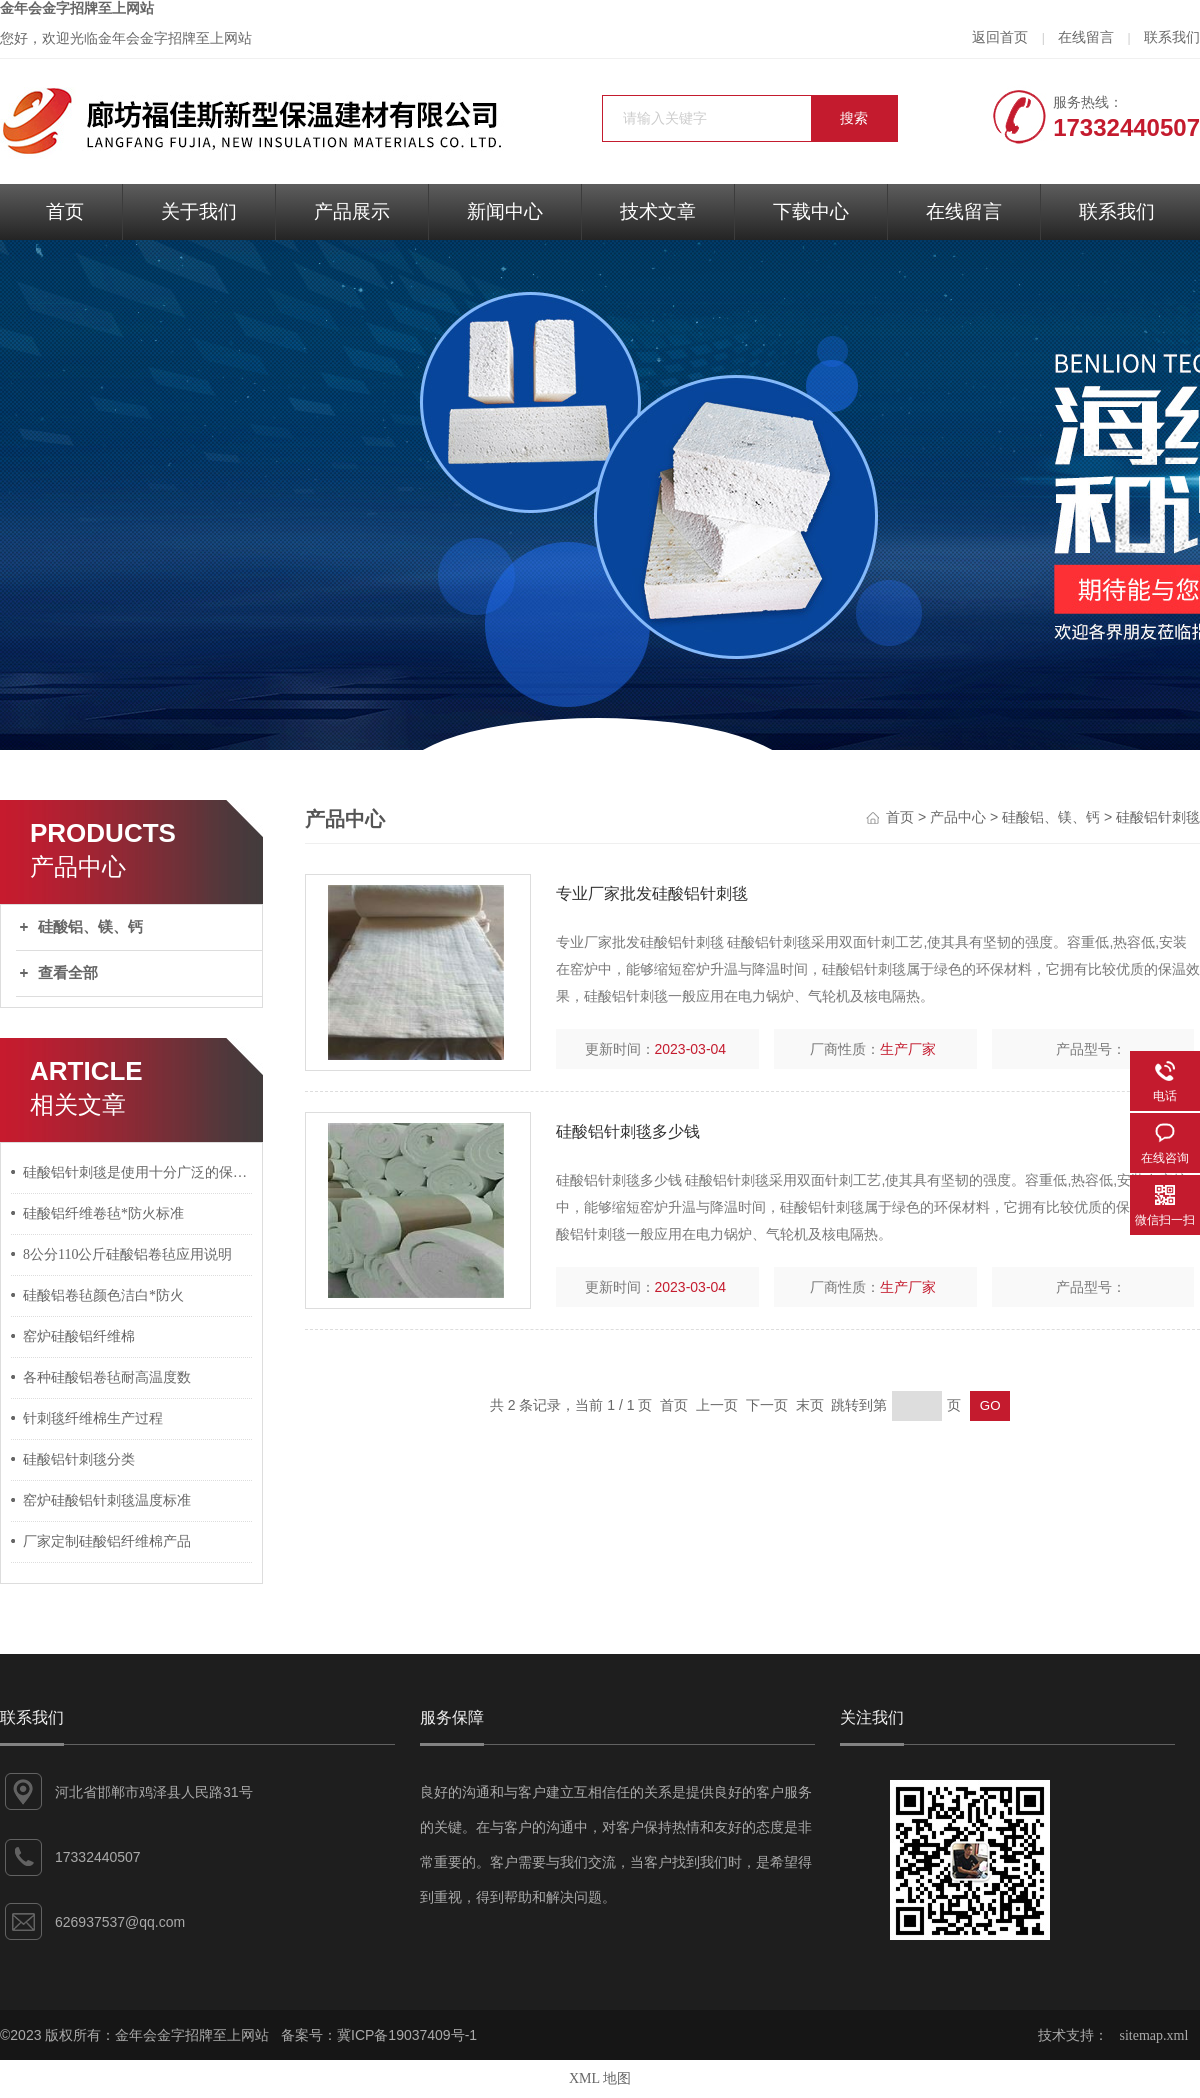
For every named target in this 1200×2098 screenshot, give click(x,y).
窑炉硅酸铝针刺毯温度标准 (107, 1500)
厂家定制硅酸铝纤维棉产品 (107, 1541)
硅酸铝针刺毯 (1158, 817)
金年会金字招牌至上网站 (77, 8)
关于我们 (199, 211)
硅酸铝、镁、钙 (90, 927)
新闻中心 (505, 211)
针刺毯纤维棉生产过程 (93, 1418)
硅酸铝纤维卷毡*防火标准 (103, 1213)
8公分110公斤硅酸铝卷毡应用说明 (127, 1254)
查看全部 (68, 973)
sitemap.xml (1154, 2035)
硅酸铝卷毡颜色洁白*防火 (103, 1295)
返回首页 (1000, 37)
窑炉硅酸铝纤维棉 (79, 1336)
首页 (65, 211)
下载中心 (811, 211)
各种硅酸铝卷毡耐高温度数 (107, 1377)
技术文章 (658, 211)
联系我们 (1172, 37)
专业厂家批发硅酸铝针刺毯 (652, 893)
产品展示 (352, 211)
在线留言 (1086, 37)
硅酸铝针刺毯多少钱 (628, 1131)
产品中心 (958, 817)
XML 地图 (600, 2078)
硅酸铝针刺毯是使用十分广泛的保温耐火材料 (138, 1172)
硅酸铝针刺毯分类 (79, 1459)
